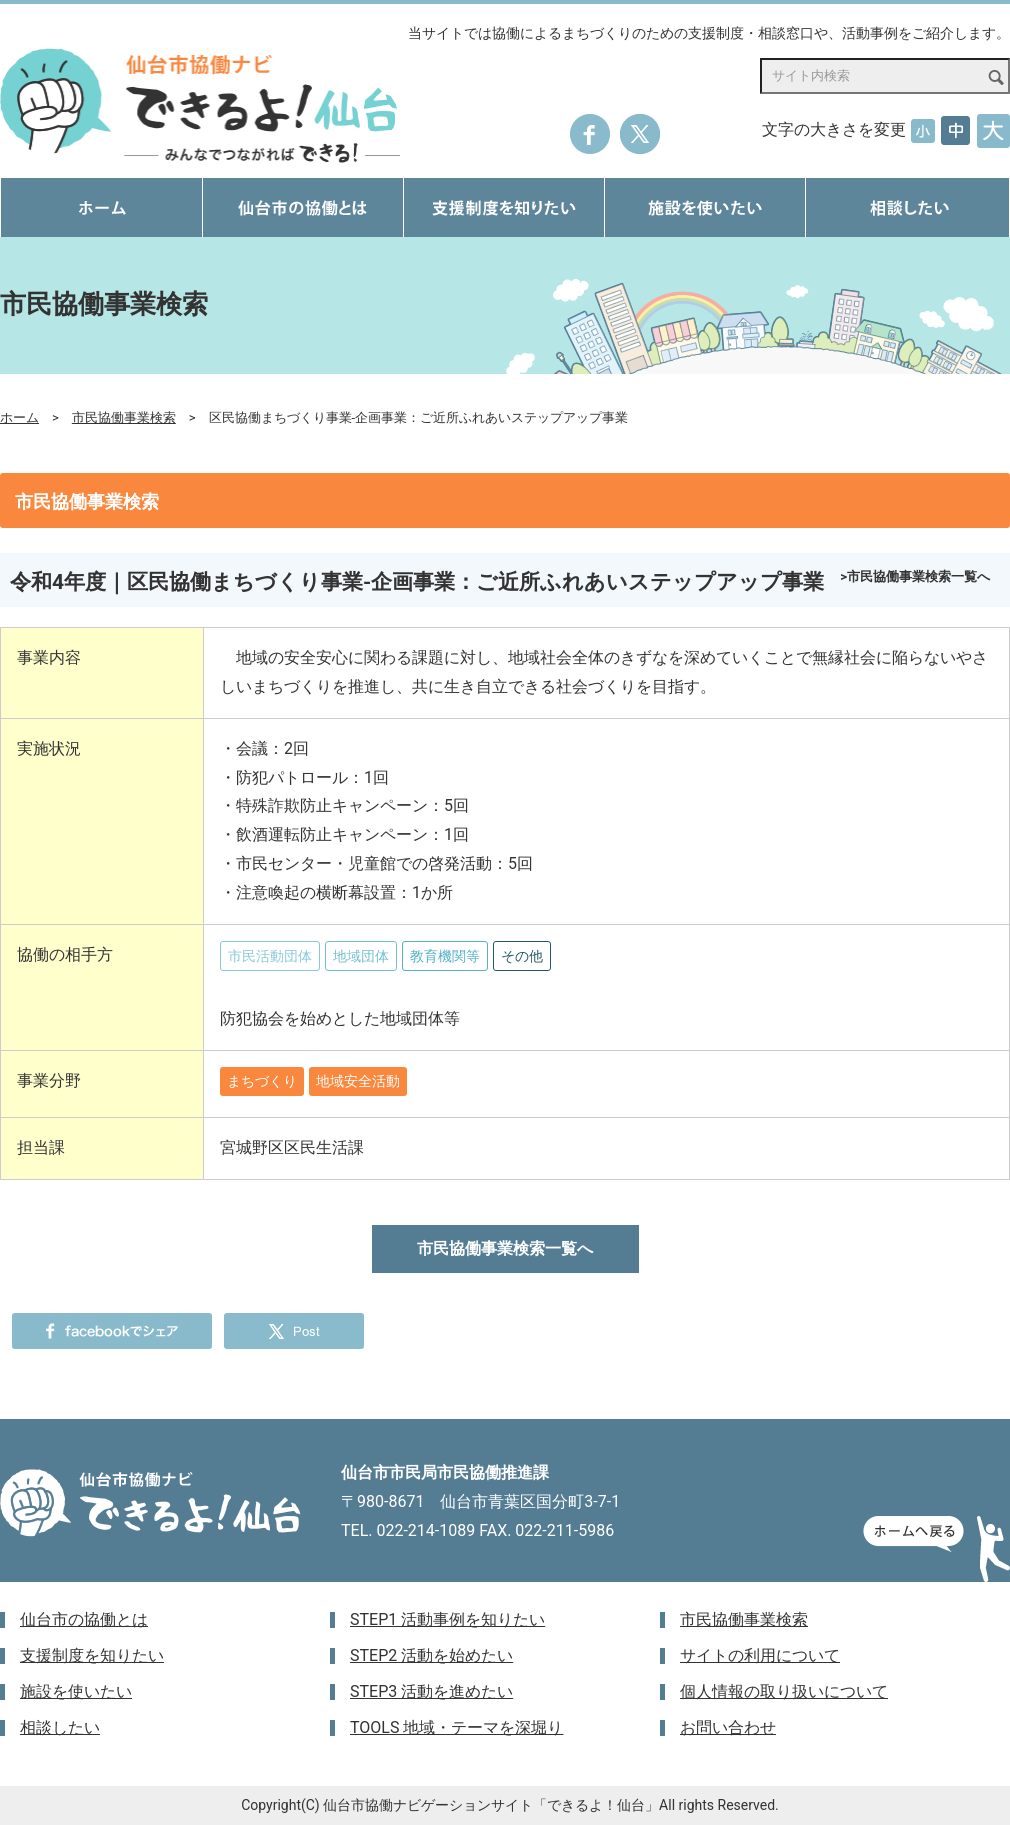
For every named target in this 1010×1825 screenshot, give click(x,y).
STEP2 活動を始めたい (431, 1655)
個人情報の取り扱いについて (784, 1691)
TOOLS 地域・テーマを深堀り (456, 1727)
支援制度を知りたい (92, 1655)
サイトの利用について (760, 1655)
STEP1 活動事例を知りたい (447, 1619)
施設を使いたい (76, 1691)
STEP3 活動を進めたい (431, 1691)
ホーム (19, 417)
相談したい (60, 1727)
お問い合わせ (728, 1727)
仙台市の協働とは (84, 1619)
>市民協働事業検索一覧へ (915, 576)
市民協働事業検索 (124, 417)
